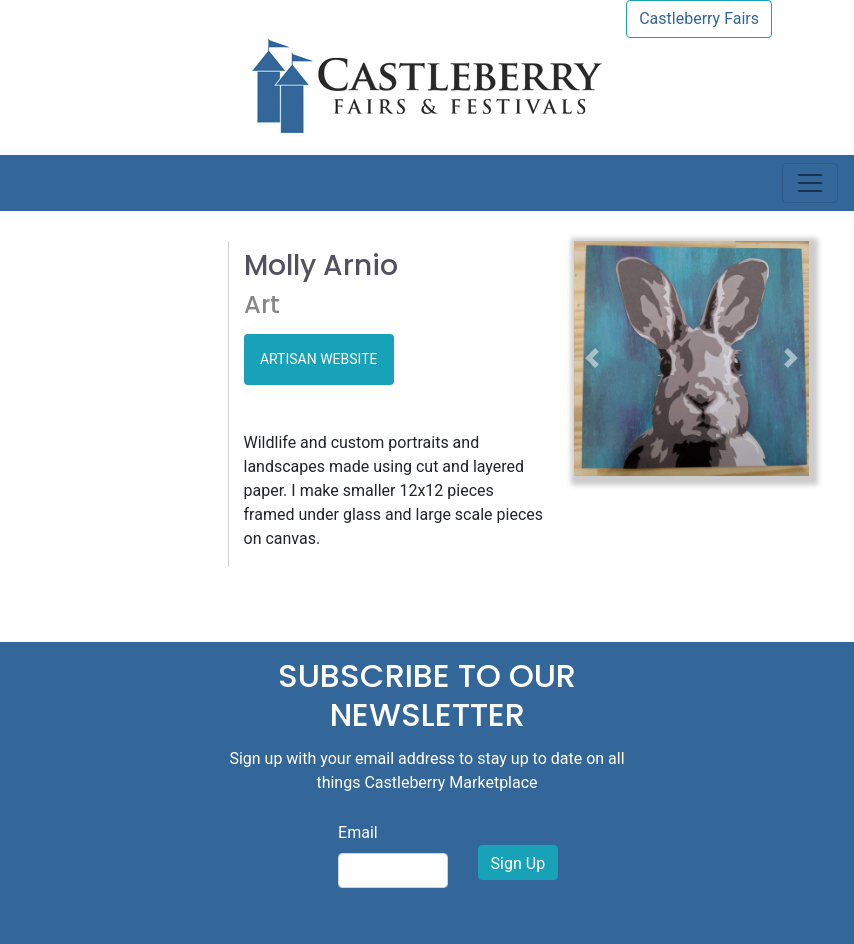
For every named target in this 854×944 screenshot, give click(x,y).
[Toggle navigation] (810, 183)
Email (358, 832)
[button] (591, 358)
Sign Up (518, 863)
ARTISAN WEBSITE (319, 359)
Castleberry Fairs (699, 18)
